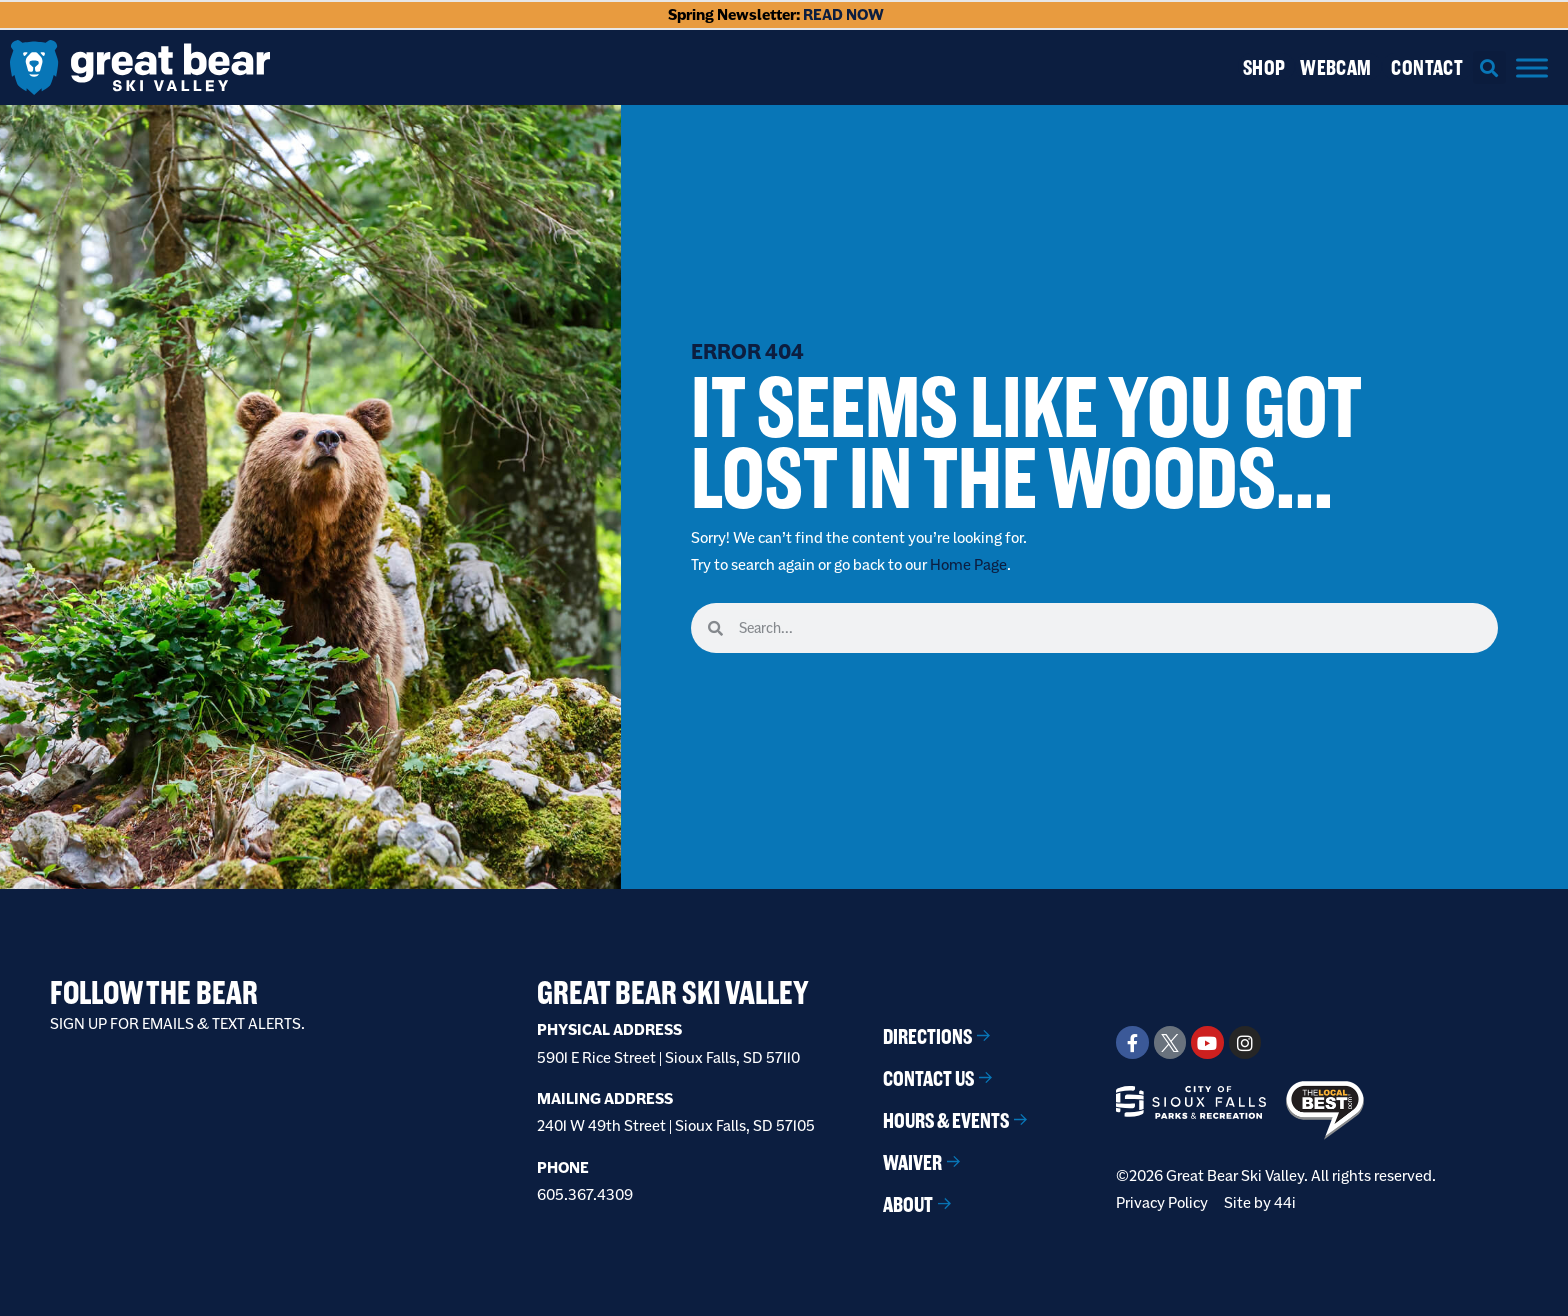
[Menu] (1532, 67)
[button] (1489, 67)
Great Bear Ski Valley (673, 992)
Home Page (968, 564)
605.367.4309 (585, 1194)
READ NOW (843, 14)
